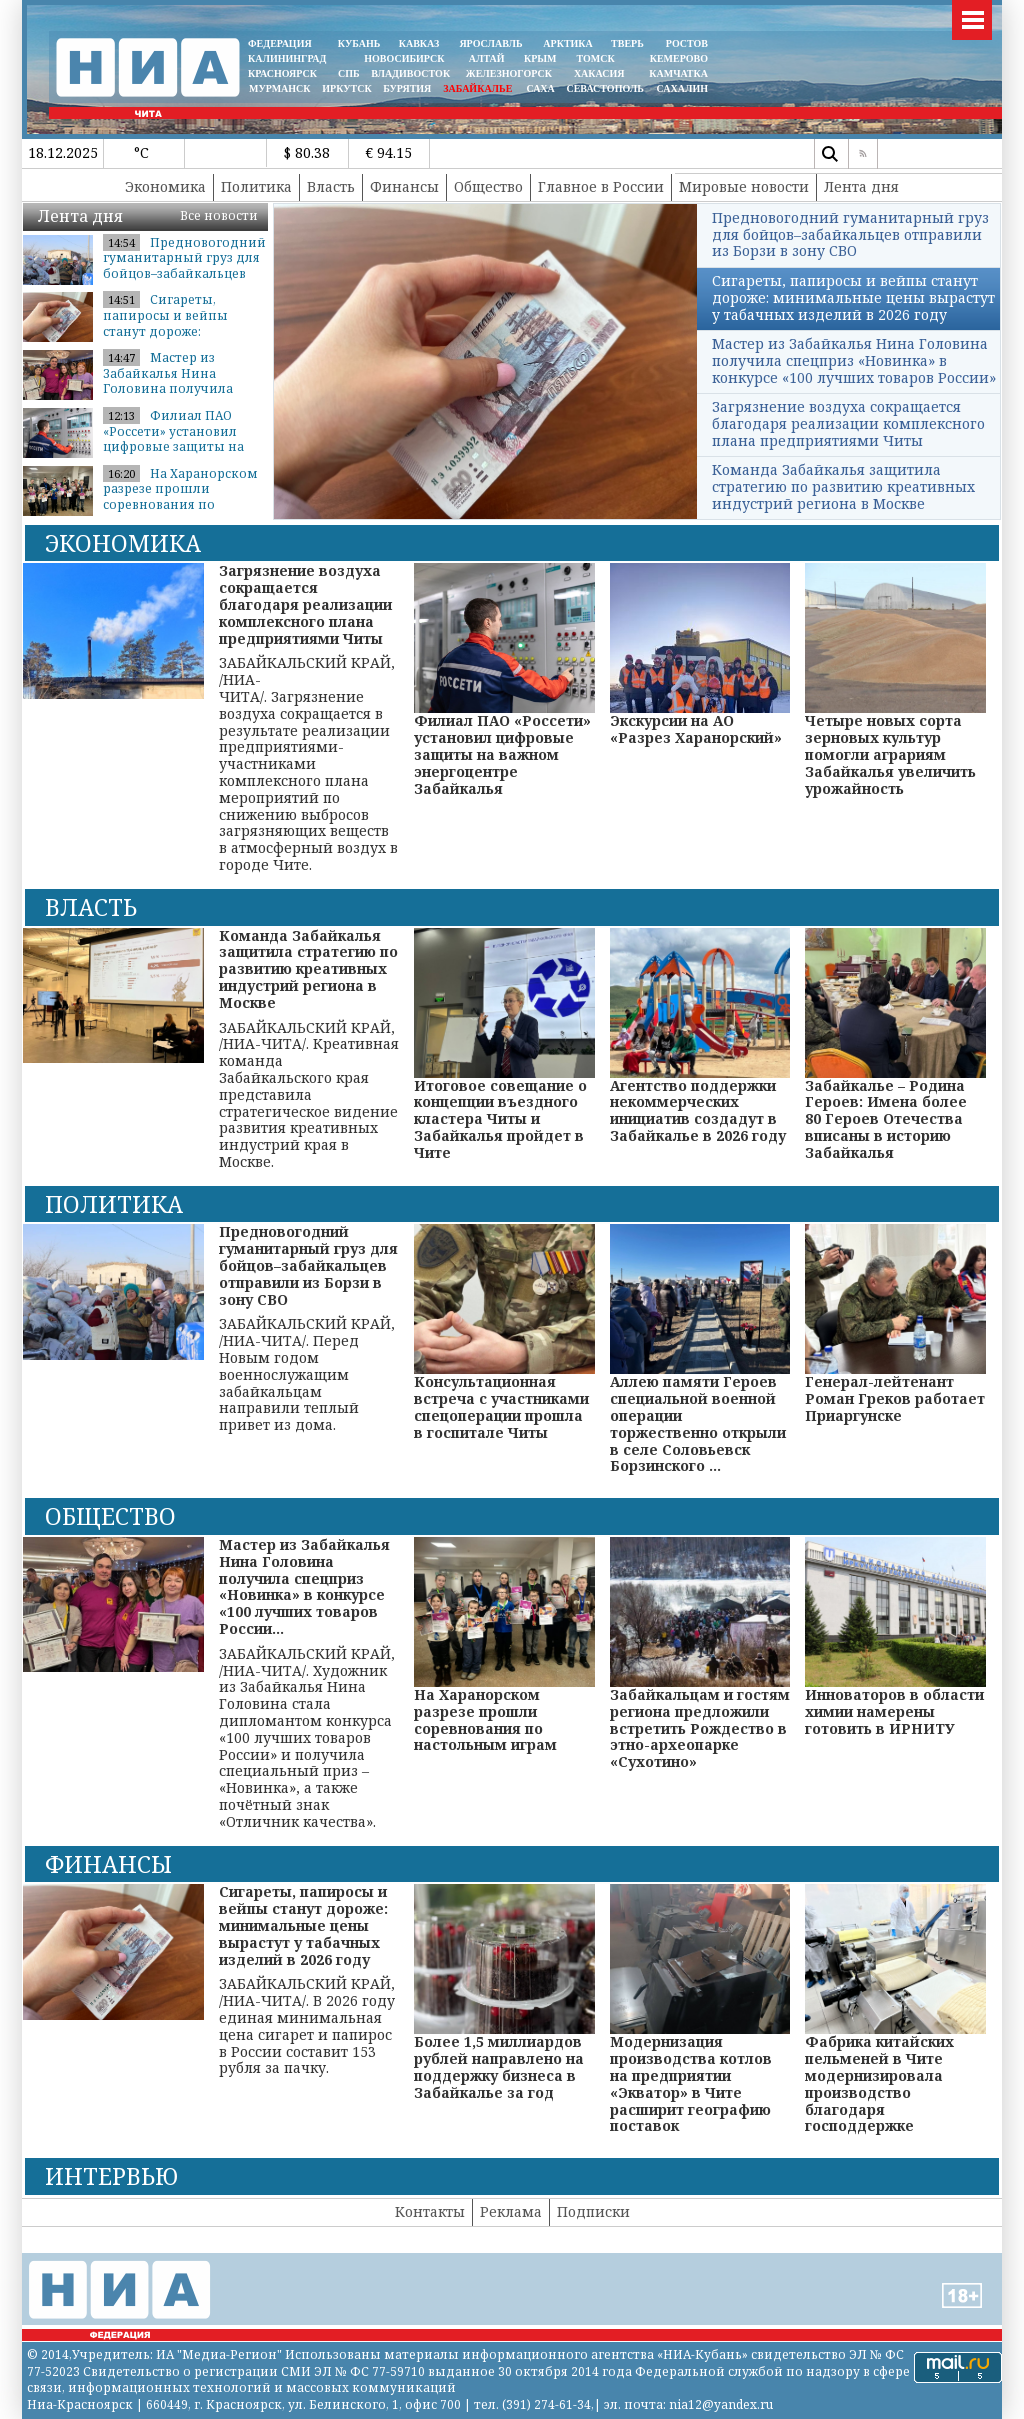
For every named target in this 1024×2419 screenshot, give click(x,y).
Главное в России (601, 186)
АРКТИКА (568, 43)
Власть (331, 186)
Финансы (404, 186)
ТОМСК (598, 58)
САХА (540, 88)
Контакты (430, 2211)
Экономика (165, 186)
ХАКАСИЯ (597, 73)
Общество (488, 186)
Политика (256, 186)
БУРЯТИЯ (407, 88)
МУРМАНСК (280, 88)
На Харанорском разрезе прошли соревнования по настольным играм (180, 497)
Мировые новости (744, 186)
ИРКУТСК (346, 88)
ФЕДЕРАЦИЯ (280, 43)
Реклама (511, 2211)
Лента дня (861, 186)
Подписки (593, 2211)
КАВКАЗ (419, 43)
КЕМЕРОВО (679, 58)
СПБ (349, 73)
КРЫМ (540, 58)
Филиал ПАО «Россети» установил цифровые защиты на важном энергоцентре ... (181, 439)
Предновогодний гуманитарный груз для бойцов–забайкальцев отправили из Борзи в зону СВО (850, 234)
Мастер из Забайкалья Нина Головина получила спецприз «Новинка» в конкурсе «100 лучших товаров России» (854, 360)
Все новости (219, 215)
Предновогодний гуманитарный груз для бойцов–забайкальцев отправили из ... (184, 266)
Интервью (111, 2176)
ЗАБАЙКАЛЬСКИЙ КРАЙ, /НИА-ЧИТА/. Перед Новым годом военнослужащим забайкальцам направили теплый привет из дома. (309, 1329)
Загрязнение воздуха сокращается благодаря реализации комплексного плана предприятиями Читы (848, 423)
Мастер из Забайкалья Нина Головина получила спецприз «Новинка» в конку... (175, 388)
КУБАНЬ (359, 43)
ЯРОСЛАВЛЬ (490, 43)
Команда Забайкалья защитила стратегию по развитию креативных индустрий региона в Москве (843, 486)
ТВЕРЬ (627, 43)
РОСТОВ (687, 43)
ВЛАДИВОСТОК (410, 73)
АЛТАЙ (487, 58)
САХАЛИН (682, 88)
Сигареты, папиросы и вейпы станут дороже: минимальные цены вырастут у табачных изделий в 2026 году (853, 297)
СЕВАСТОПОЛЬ (604, 88)
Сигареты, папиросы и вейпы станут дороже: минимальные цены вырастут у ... (171, 330)
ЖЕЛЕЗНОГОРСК (509, 73)
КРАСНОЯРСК (282, 73)
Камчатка (677, 73)
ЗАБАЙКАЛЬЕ (479, 88)
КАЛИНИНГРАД (287, 58)
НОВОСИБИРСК (404, 58)
